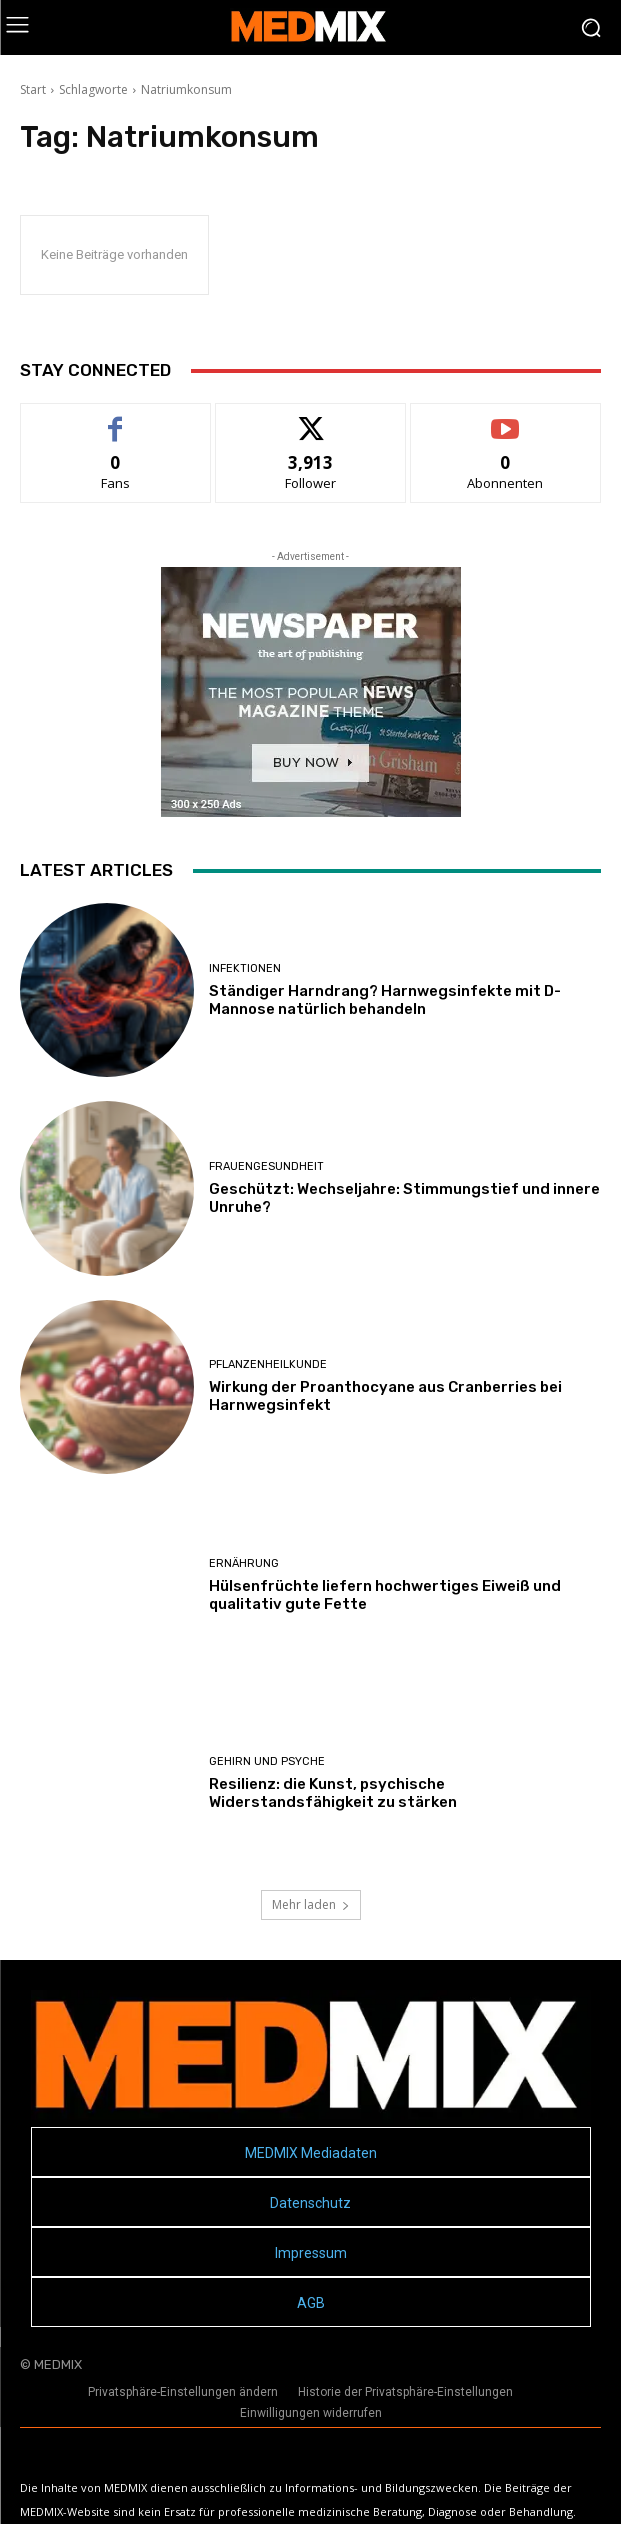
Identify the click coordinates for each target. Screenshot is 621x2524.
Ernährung (244, 1563)
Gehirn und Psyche (267, 1761)
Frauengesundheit (266, 1166)
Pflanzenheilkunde (268, 1364)
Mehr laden (311, 1904)
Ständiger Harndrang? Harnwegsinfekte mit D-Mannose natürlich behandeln (385, 1000)
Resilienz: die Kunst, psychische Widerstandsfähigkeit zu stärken (333, 1793)
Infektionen (245, 968)
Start (33, 89)
